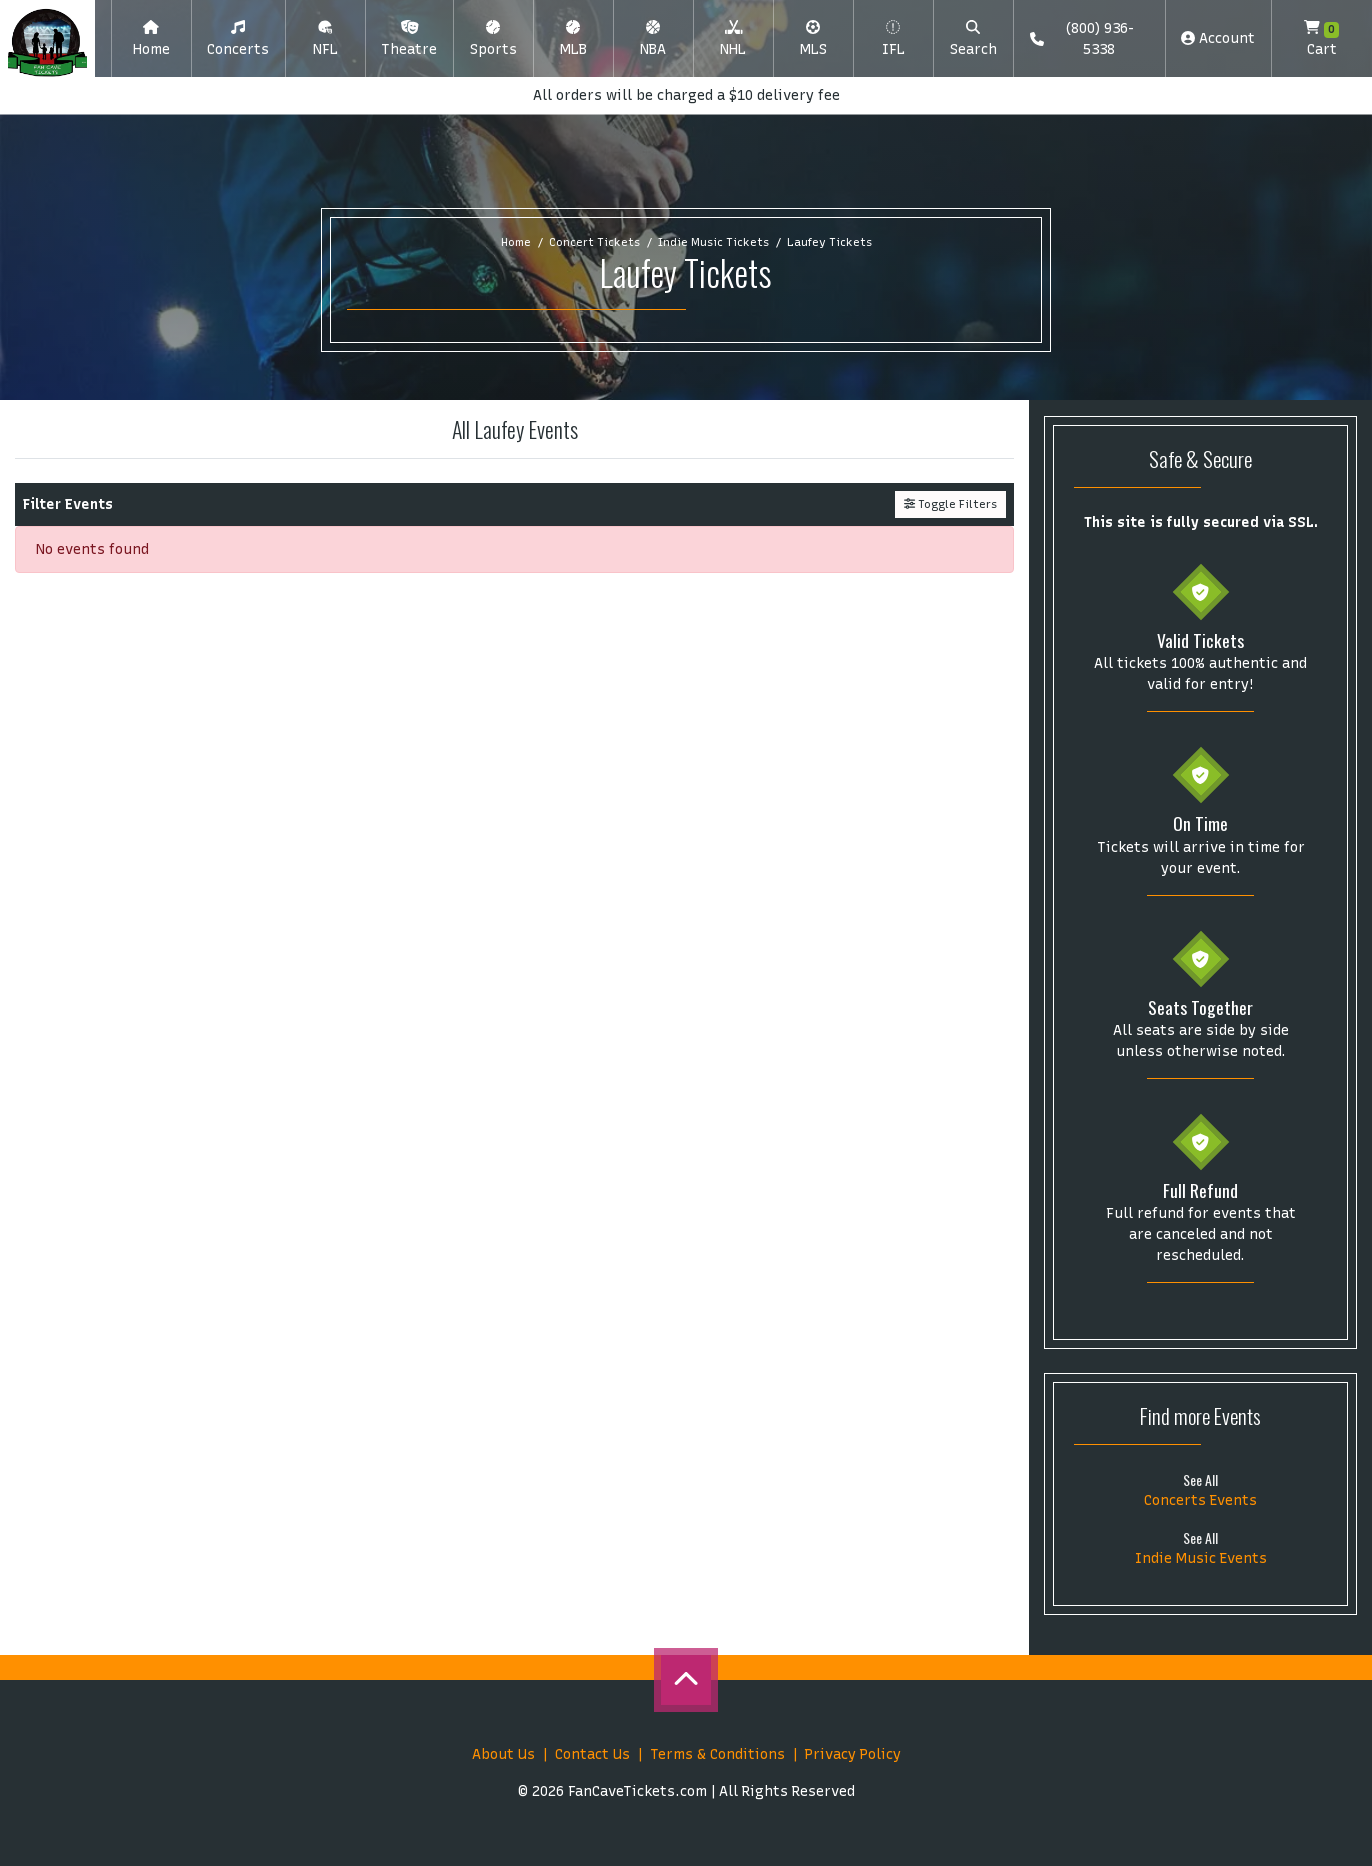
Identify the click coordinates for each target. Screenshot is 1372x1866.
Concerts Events (1200, 1500)
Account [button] (1218, 38)
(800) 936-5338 (1082, 39)
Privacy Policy (853, 1754)
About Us (503, 1754)
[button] (238, 39)
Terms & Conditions (717, 1754)
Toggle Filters (950, 504)
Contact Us (592, 1754)
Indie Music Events (1201, 1558)
